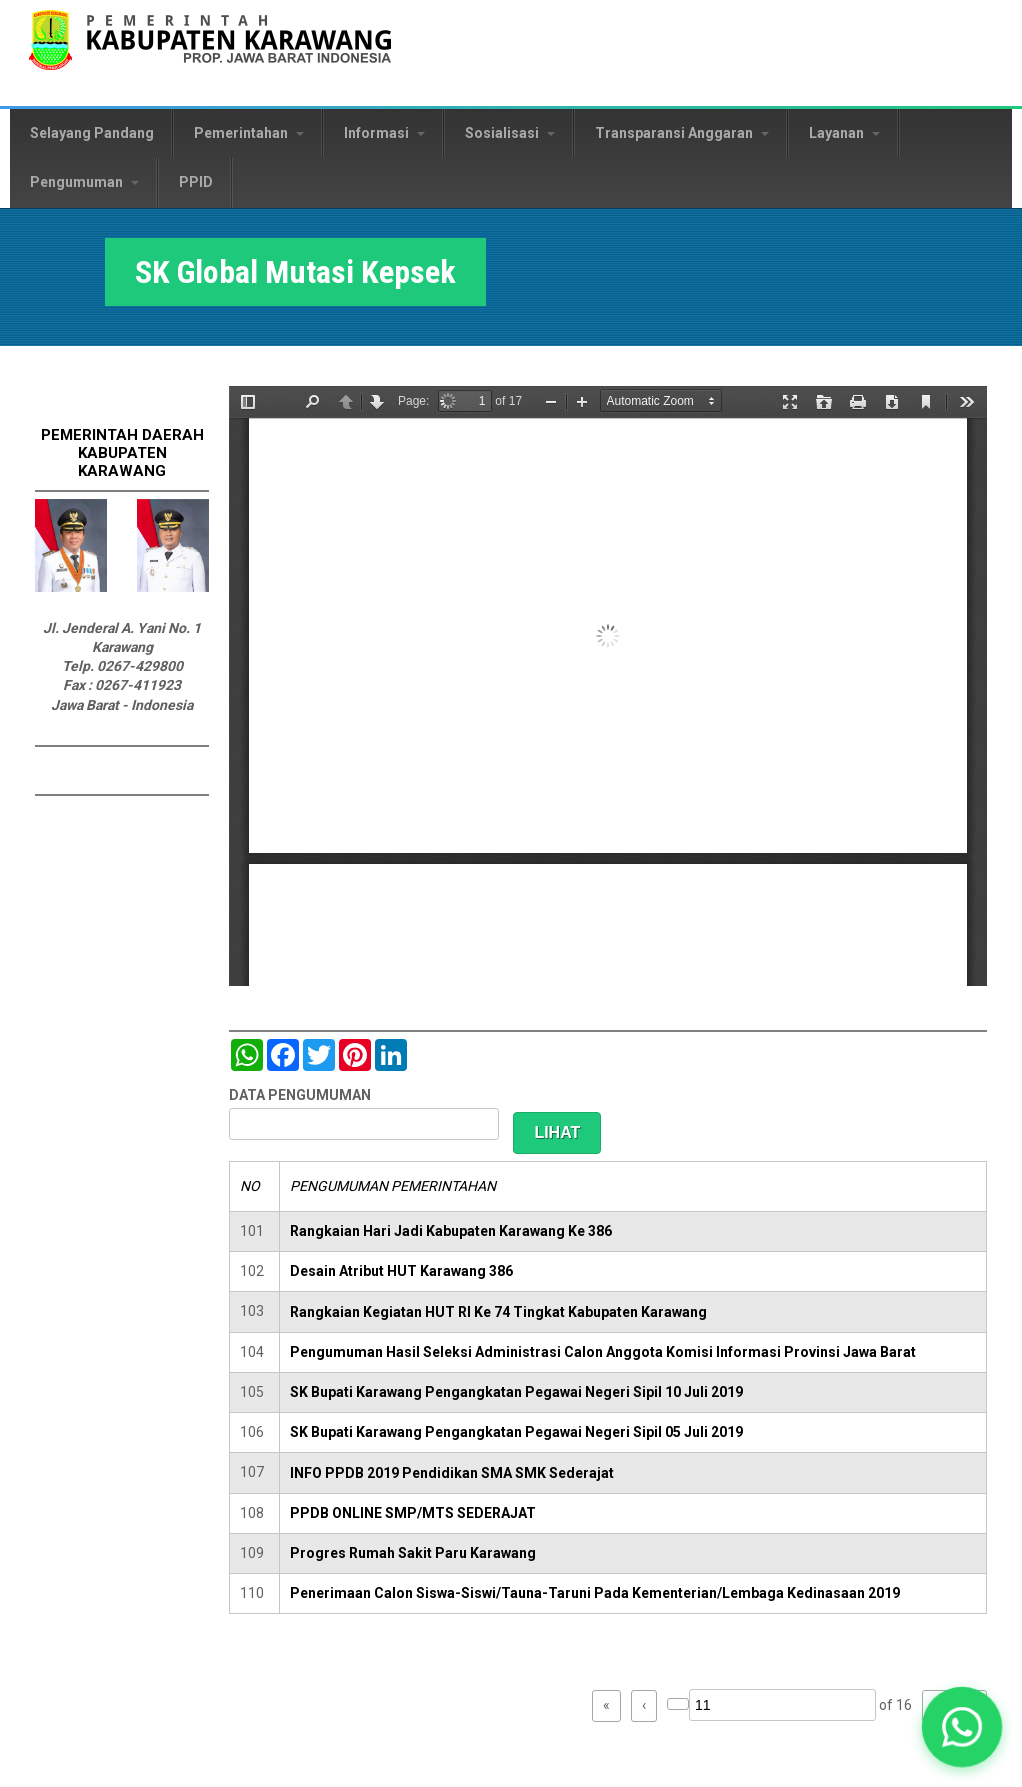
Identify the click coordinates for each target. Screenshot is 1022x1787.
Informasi (384, 133)
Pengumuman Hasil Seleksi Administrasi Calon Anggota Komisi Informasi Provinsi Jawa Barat (603, 1352)
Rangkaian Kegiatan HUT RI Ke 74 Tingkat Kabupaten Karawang (498, 1312)
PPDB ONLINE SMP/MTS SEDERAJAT (413, 1513)
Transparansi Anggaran (682, 133)
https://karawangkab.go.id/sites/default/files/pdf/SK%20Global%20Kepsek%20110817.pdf (608, 686)
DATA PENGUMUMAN (300, 1095)
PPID (196, 182)
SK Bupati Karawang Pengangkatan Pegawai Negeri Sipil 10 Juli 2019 (516, 1392)
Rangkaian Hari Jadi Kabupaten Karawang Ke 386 (451, 1231)
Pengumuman (84, 182)
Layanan (844, 133)
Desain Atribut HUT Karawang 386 (401, 1271)
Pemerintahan (249, 133)
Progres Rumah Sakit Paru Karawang (413, 1553)
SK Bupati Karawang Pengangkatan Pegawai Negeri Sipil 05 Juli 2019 (516, 1432)
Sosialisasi (510, 133)
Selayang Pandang (92, 133)
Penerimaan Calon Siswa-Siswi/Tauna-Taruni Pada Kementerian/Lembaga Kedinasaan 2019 (595, 1593)
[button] (962, 1727)
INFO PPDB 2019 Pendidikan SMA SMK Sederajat (452, 1473)
